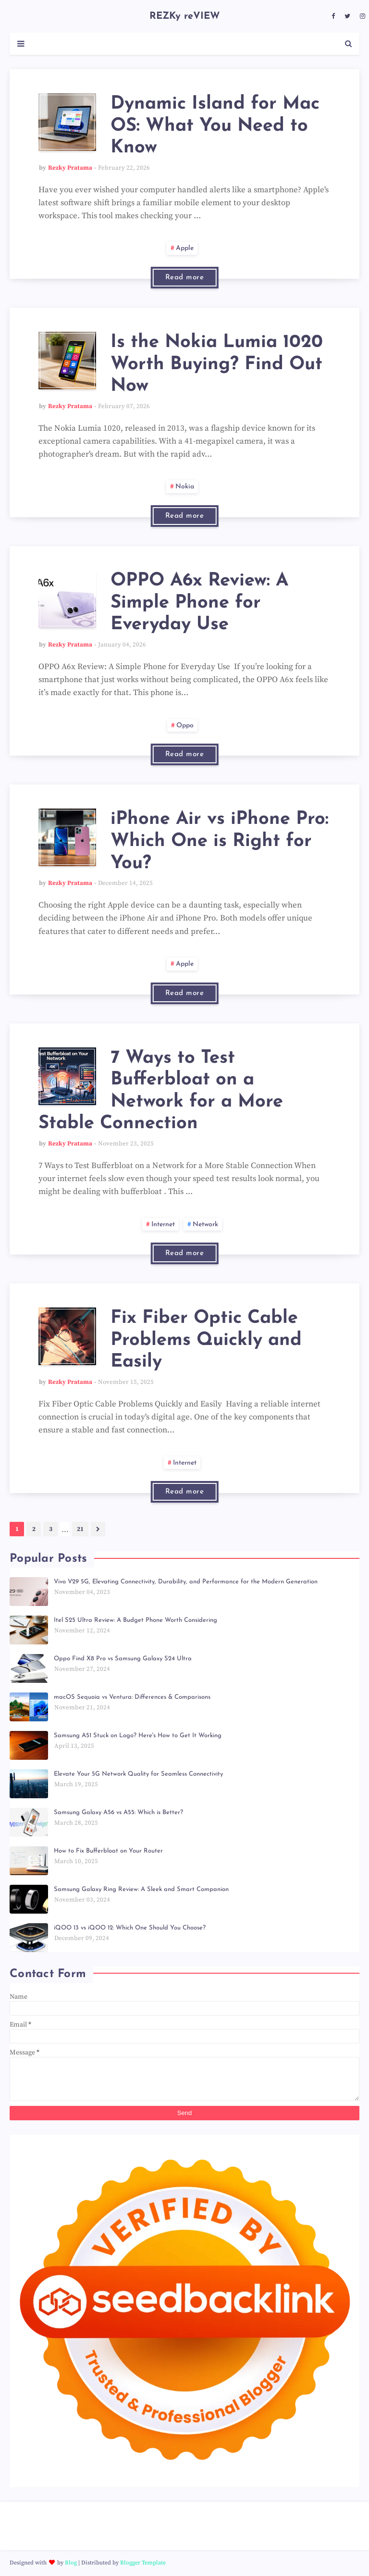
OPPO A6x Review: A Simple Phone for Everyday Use (199, 603)
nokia (184, 486)
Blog (71, 2562)
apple (185, 248)
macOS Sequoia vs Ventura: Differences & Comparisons (132, 1697)
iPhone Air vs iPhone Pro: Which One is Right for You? (220, 841)
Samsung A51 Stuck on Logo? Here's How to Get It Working (137, 1735)
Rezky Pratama (70, 168)
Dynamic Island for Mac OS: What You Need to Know (215, 126)
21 (80, 1529)
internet (163, 1224)
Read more (184, 277)
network (205, 1224)
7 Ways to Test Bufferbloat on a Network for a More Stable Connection (160, 1091)
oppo (185, 725)
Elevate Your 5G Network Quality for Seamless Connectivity (138, 1774)
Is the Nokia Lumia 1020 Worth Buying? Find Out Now (217, 364)
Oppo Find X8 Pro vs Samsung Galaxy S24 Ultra (123, 1658)
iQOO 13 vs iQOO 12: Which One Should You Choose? (130, 1928)
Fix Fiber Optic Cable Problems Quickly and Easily (206, 1340)
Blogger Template (143, 2562)
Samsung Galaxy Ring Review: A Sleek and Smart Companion (141, 1889)
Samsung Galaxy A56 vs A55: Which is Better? (118, 1812)
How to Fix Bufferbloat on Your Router (108, 1851)
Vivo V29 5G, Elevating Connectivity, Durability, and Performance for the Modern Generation (186, 1582)
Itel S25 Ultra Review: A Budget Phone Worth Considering (135, 1620)
